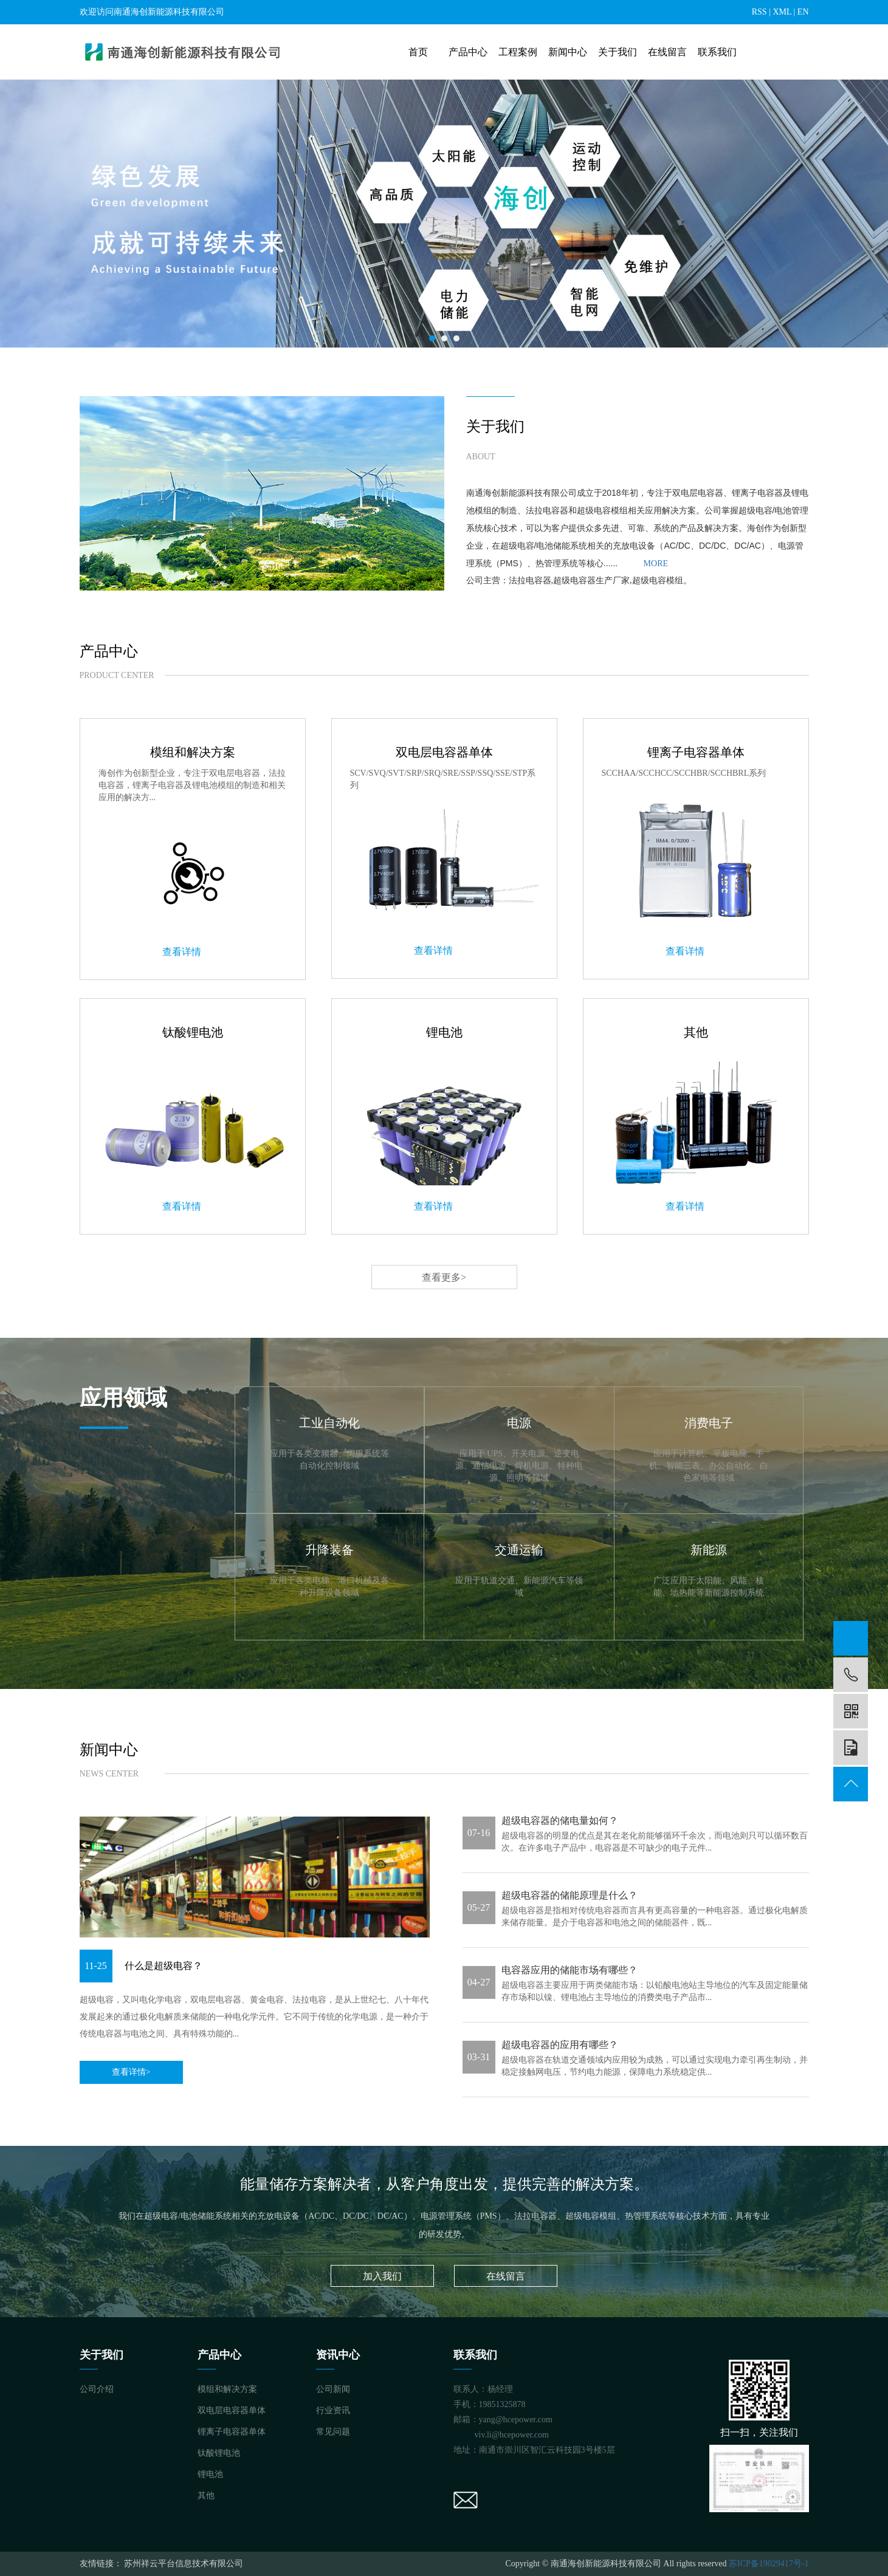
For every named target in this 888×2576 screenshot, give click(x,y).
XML (782, 11)
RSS (759, 11)
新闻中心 (567, 52)
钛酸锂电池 (219, 2453)
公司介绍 (97, 2389)
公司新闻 (333, 2389)
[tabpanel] (444, 214)
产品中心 (468, 52)
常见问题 (333, 2431)
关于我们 (617, 52)
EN (803, 11)
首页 (418, 52)
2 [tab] (445, 336)
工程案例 (517, 52)
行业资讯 (333, 2410)
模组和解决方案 (227, 2389)
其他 (206, 2495)
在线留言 (667, 52)
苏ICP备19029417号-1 (768, 2563)
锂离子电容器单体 (232, 2431)
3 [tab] (457, 336)
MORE (656, 563)
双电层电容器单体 (232, 2410)
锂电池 (210, 2474)
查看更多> (444, 1277)
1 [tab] (432, 336)
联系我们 (717, 52)
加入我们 (382, 2276)
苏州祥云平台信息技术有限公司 (183, 2563)
